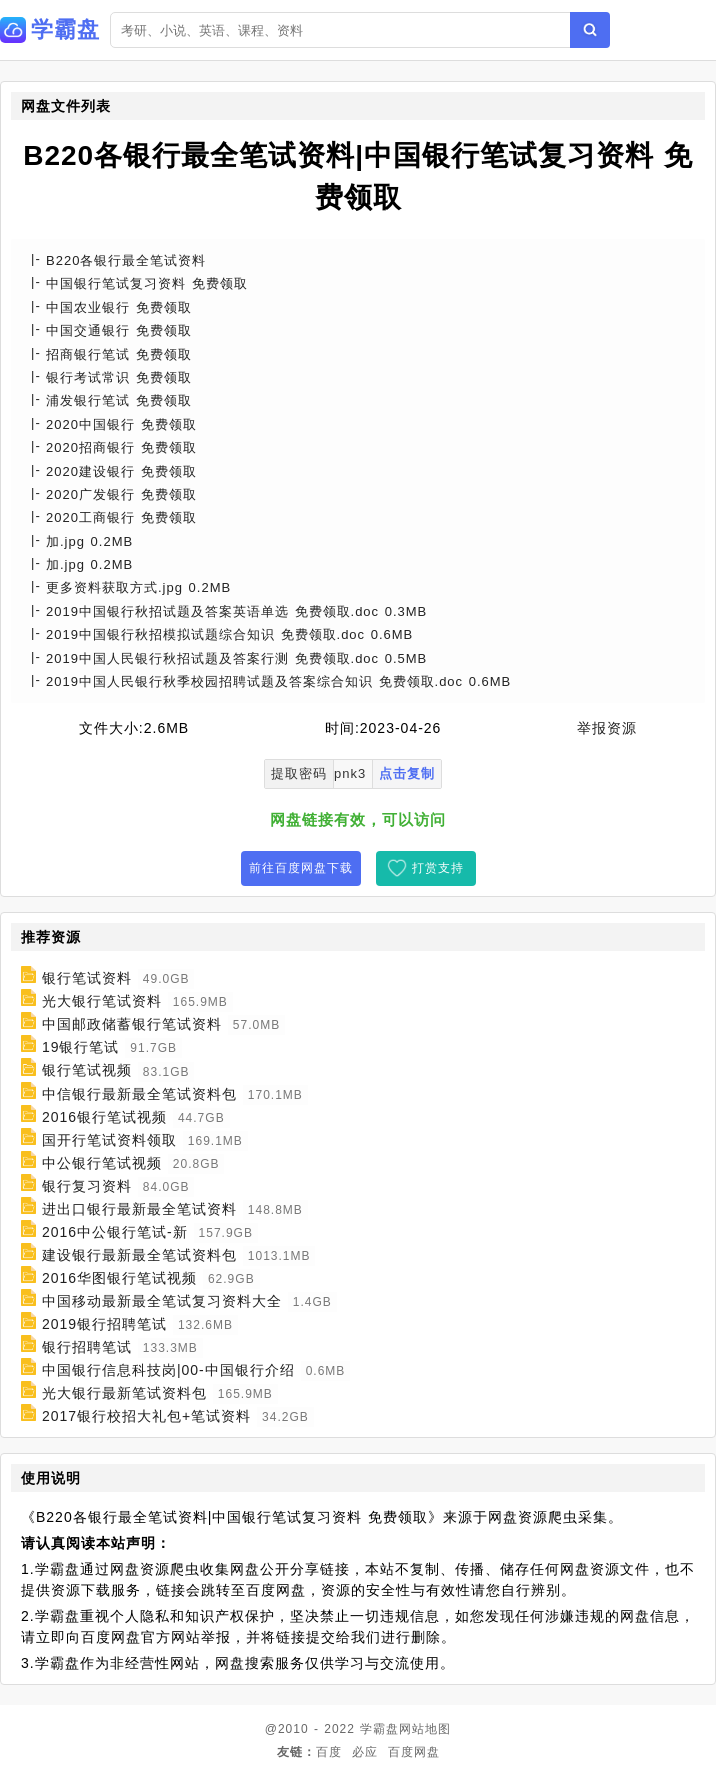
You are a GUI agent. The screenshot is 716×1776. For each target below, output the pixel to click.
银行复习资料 (87, 1186)
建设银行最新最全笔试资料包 (139, 1255)
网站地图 (425, 1729)
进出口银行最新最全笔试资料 (139, 1209)
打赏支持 (438, 868)
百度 (329, 1752)
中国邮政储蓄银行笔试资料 (132, 1024)
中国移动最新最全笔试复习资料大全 (162, 1301)
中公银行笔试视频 (102, 1163)
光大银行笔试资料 (102, 1001)
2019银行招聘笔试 (104, 1324)
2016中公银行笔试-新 (115, 1232)
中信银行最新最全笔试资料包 (139, 1094)
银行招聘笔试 (87, 1347)
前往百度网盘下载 (301, 868)
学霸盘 (379, 1729)
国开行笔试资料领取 (109, 1140)
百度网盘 (414, 1752)
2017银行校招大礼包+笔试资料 (146, 1416)
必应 (365, 1752)
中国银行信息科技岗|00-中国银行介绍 (168, 1370)
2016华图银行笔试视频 (119, 1278)
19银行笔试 (81, 1047)
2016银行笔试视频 (104, 1117)
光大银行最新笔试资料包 (124, 1393)
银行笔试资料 (87, 978)
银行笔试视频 (87, 1071)
